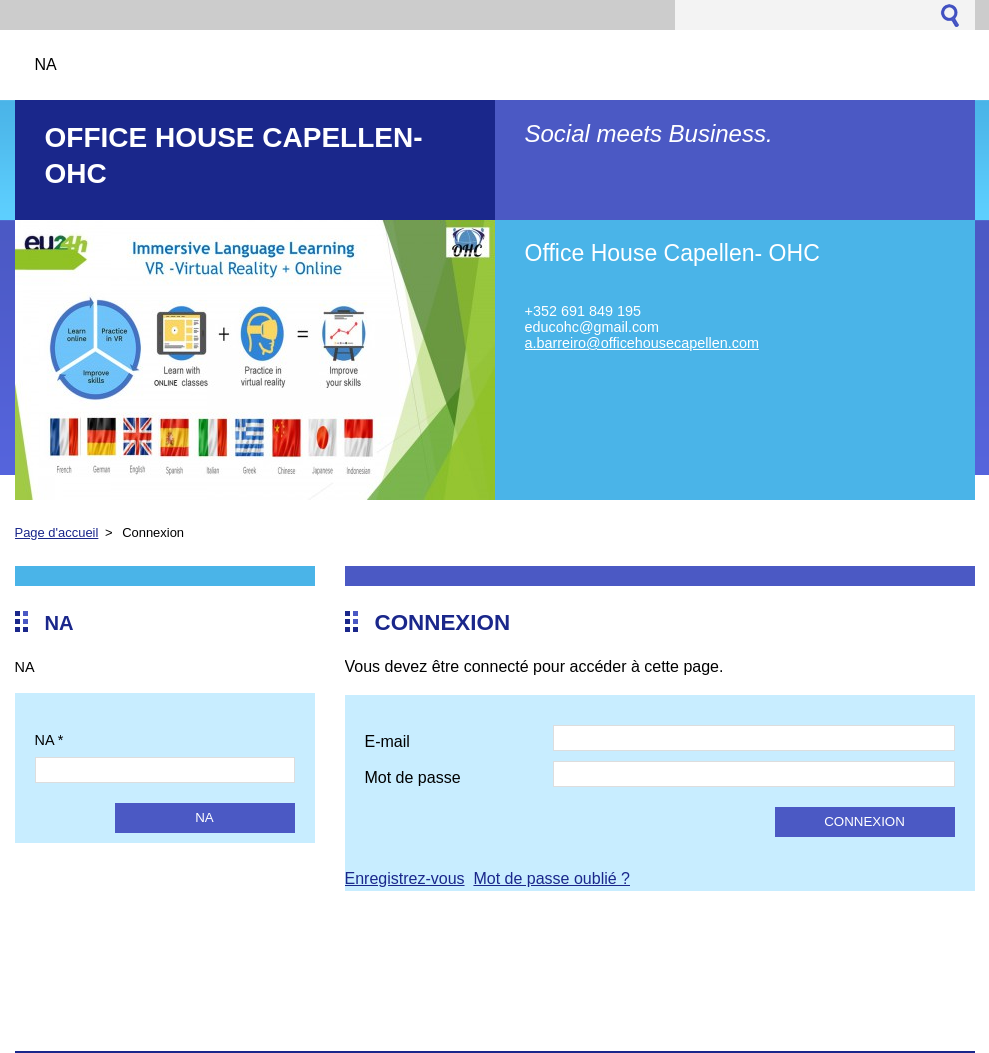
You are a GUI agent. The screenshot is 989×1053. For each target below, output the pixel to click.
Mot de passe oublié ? (551, 878)
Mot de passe (413, 777)
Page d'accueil (57, 532)
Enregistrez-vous (405, 878)
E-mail (387, 741)
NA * (49, 740)
